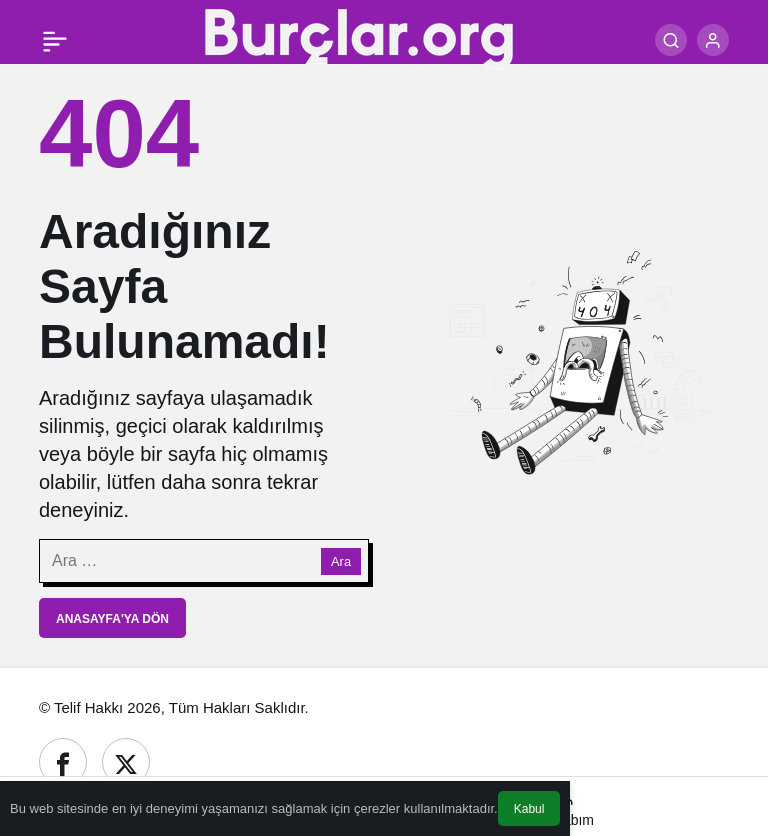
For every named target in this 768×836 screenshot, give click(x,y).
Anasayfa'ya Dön (112, 619)
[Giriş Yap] (713, 40)
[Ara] (671, 40)
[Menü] (55, 40)
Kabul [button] (529, 809)
